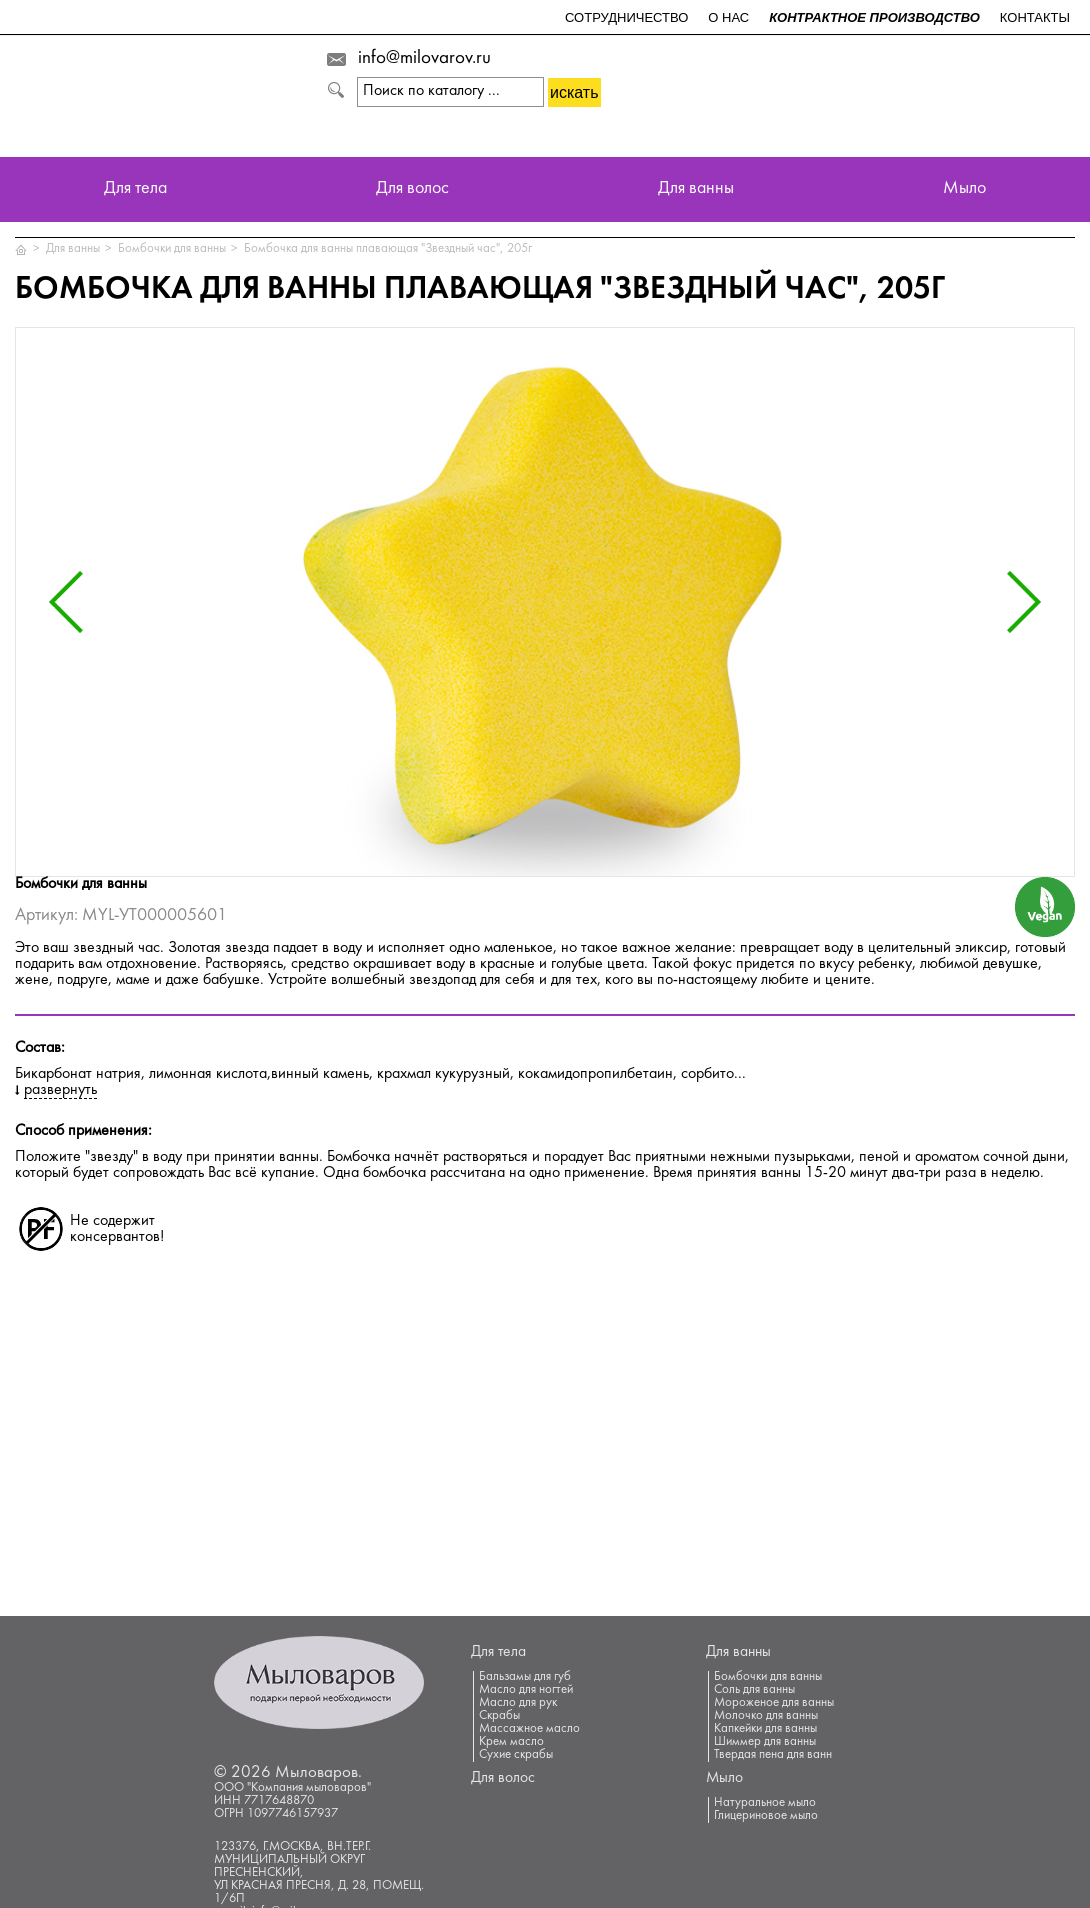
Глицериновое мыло (766, 1816)
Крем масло (511, 1742)
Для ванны (696, 189)
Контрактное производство (874, 17)
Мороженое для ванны (774, 1703)
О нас (728, 17)
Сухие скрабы (516, 1755)
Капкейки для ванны (765, 1729)
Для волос (412, 189)
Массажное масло (529, 1729)
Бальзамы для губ (525, 1677)
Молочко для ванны (766, 1716)
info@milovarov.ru (424, 59)
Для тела (135, 189)
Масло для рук (518, 1703)
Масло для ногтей (526, 1690)
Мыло (964, 189)
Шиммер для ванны (765, 1742)
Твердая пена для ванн (773, 1755)
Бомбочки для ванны (172, 249)
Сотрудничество (626, 17)
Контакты (1035, 17)
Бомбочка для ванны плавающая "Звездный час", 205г (388, 249)
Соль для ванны (754, 1690)
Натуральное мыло (765, 1803)
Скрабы (499, 1716)
